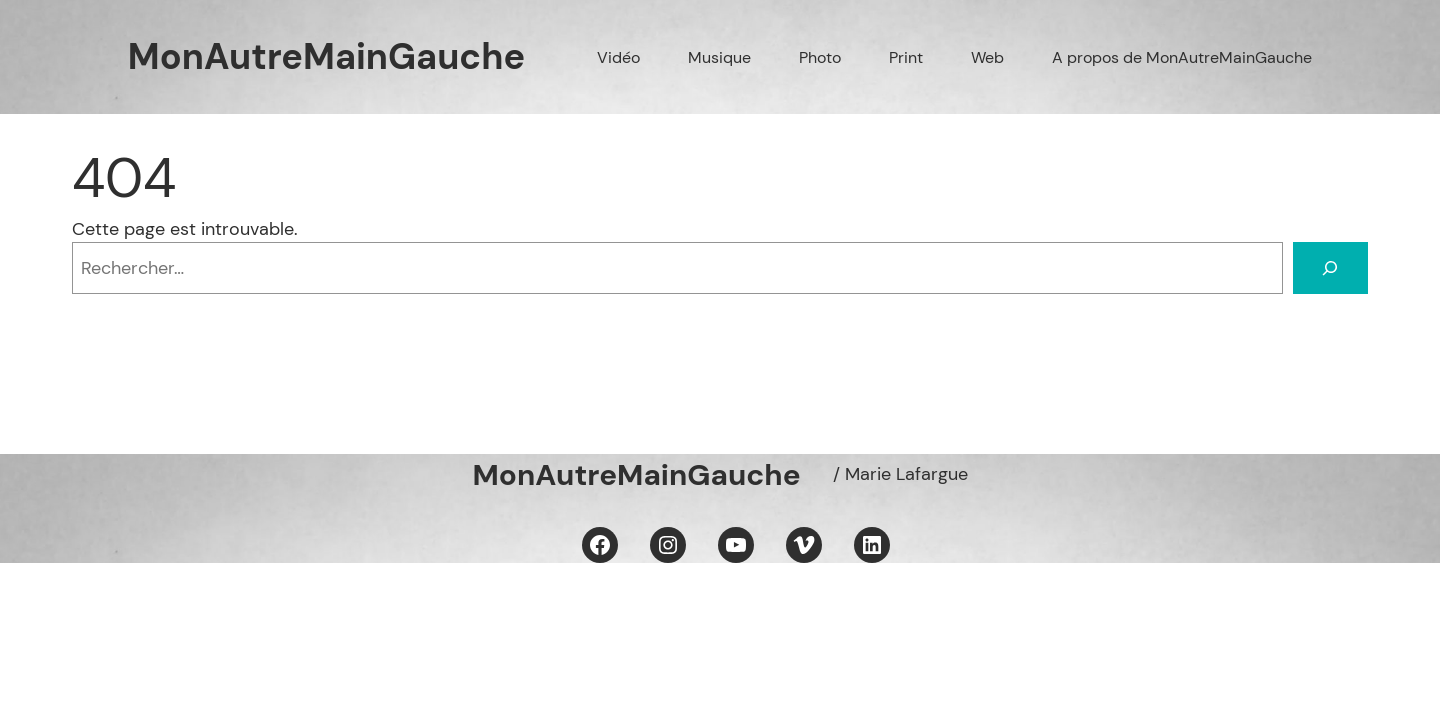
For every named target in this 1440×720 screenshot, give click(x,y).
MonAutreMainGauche (326, 56)
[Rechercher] (1330, 268)
